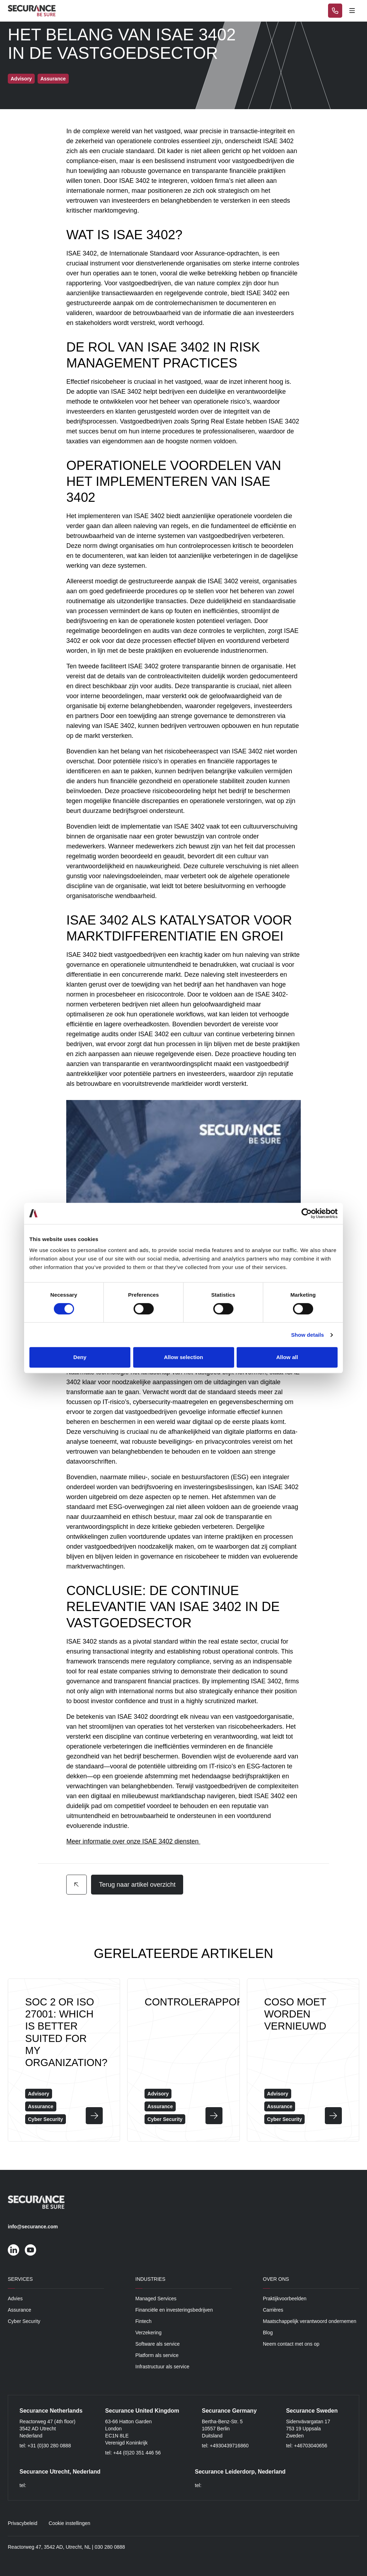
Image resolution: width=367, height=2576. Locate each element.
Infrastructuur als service (162, 2366)
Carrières (273, 2310)
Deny (79, 1357)
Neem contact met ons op (291, 2344)
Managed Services (155, 2298)
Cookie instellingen (69, 2523)
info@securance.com (33, 2226)
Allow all (287, 1357)
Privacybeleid (22, 2523)
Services (20, 2279)
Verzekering (148, 2332)
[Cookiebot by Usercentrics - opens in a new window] (307, 1213)
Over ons (276, 2279)
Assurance (19, 2310)
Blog (268, 2332)
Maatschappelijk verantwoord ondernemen (309, 2321)
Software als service (157, 2344)
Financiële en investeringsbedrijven (174, 2310)
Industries (150, 2279)
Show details (307, 1335)
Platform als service (157, 2355)
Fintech (143, 2321)
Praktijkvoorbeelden (284, 2298)
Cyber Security (24, 2321)
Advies (15, 2298)
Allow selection (183, 1357)
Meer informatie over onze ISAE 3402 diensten (133, 1841)
